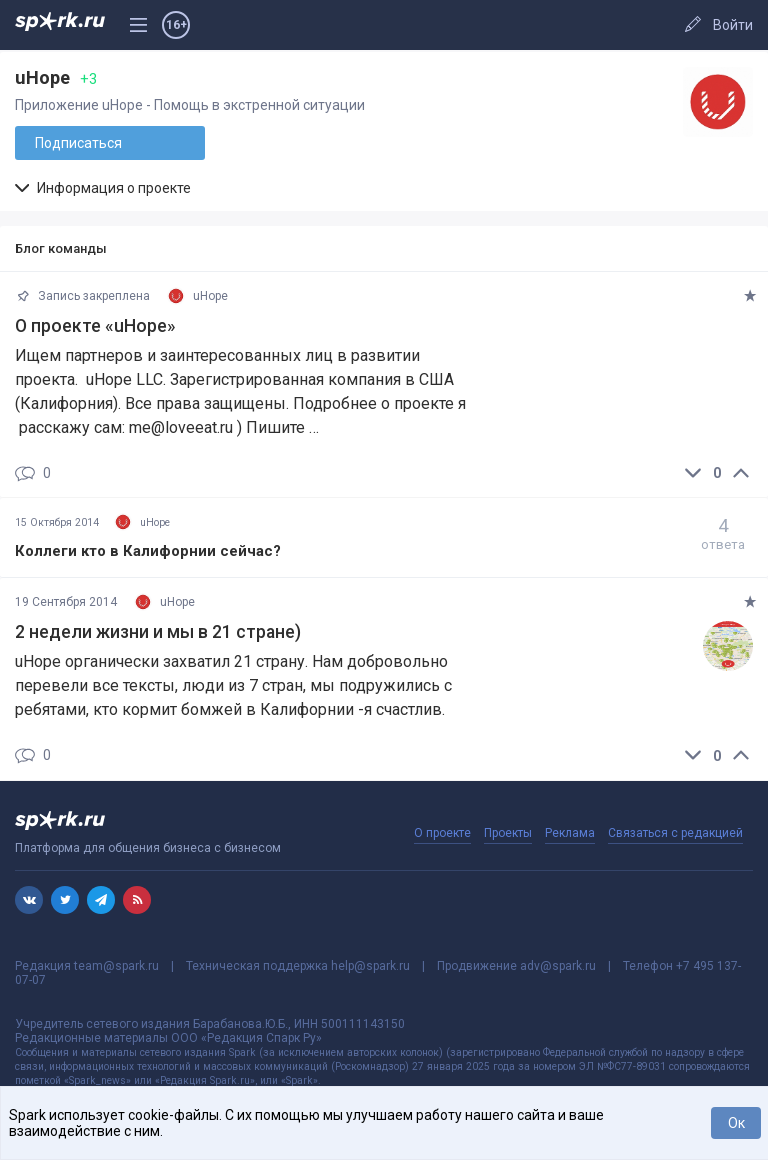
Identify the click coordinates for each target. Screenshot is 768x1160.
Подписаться (78, 143)
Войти (733, 25)
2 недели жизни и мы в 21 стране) (158, 632)
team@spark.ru (116, 966)
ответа (723, 534)
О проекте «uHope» (95, 326)
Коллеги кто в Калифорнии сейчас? (148, 551)
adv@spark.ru (558, 966)
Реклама (570, 833)
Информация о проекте (103, 188)
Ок (736, 1123)
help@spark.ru (370, 966)
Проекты (508, 833)
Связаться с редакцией (675, 833)
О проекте (442, 833)
